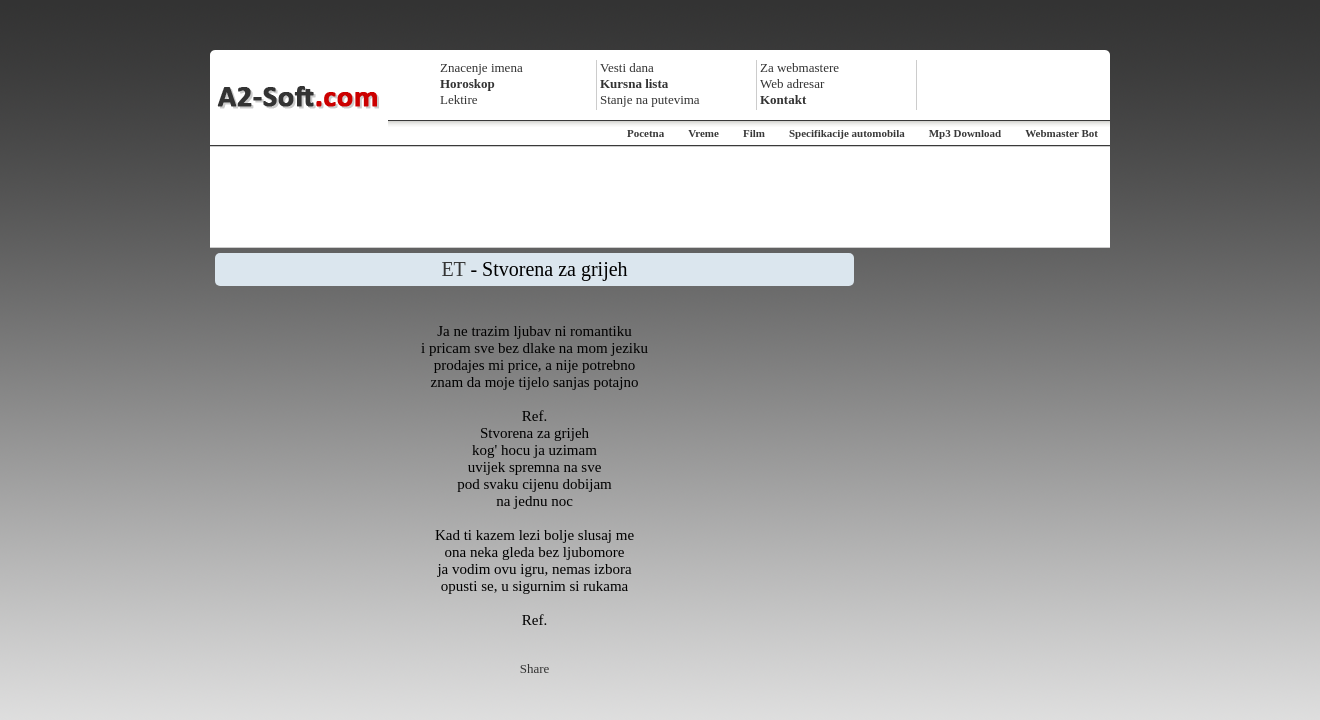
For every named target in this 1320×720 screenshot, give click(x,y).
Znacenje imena (481, 67)
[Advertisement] (660, 197)
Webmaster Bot (1061, 133)
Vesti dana (627, 67)
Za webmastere (799, 67)
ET (453, 269)
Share (535, 668)
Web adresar (792, 83)
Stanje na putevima (650, 99)
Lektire (459, 99)
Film (754, 133)
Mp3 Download (965, 133)
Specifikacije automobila (847, 133)
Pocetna (645, 133)
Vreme (703, 133)
